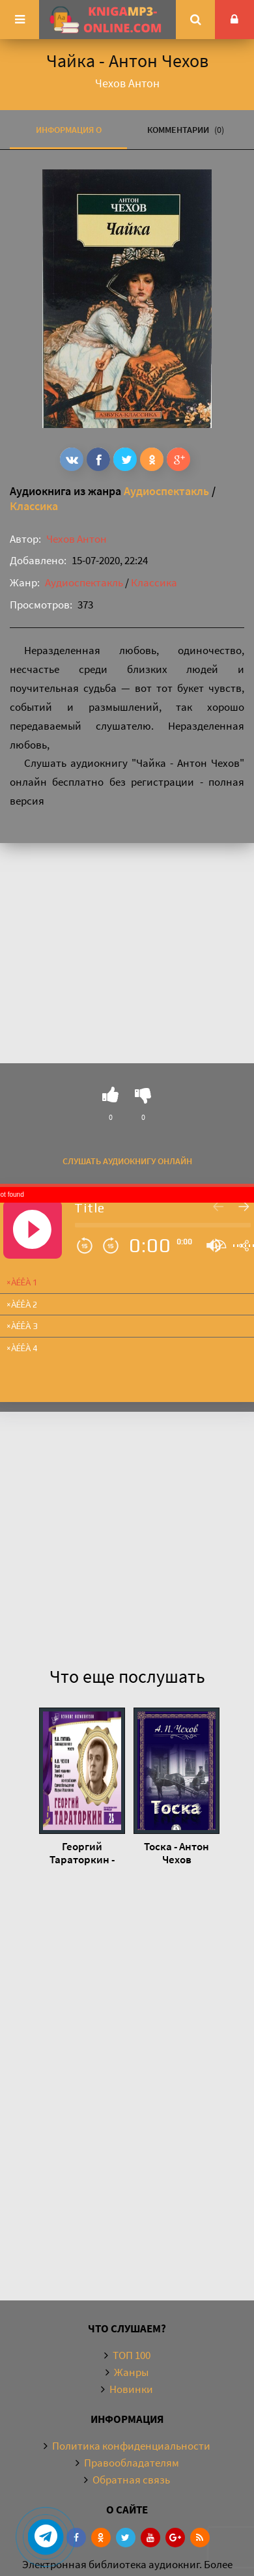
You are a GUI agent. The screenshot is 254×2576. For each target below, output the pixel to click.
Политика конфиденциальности (131, 2446)
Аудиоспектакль (166, 490)
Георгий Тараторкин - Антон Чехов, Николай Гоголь (82, 1853)
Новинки (131, 2389)
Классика (34, 505)
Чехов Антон (76, 539)
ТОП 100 (131, 2355)
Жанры (131, 2372)
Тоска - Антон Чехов (176, 1853)
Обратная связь (131, 2479)
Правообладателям (131, 2462)
